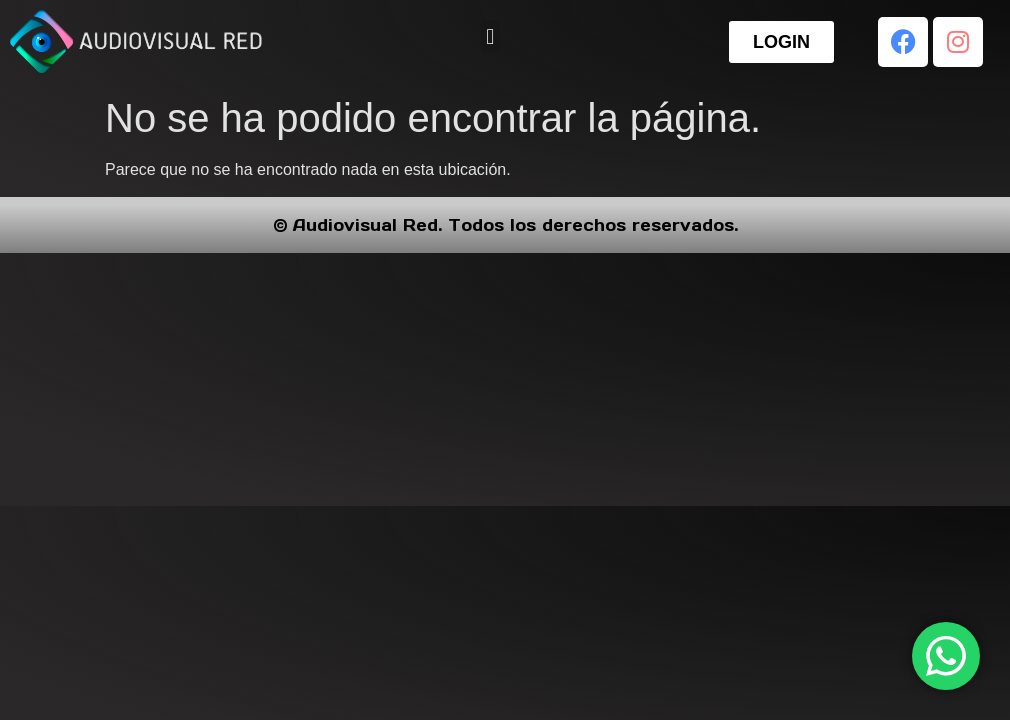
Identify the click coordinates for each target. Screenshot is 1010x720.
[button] (490, 36)
